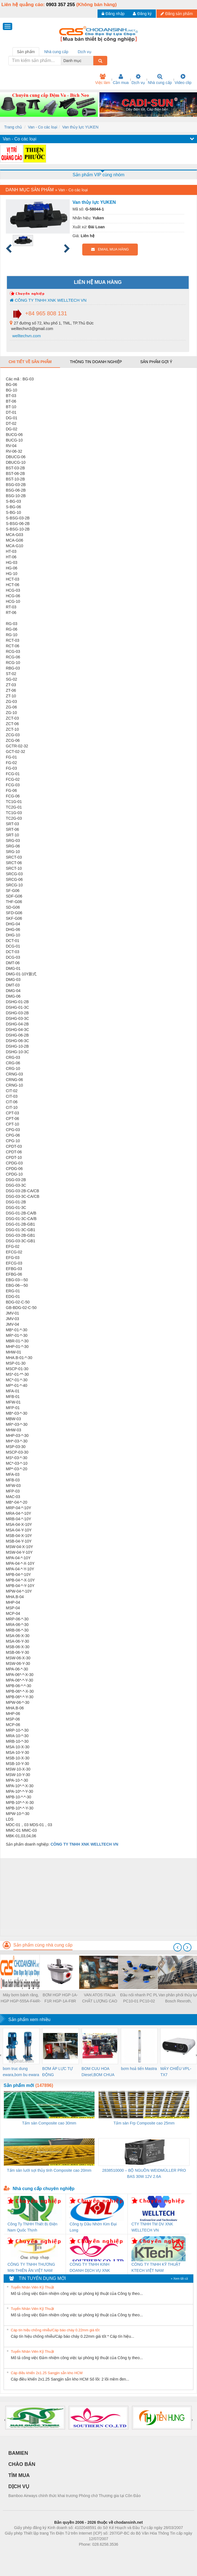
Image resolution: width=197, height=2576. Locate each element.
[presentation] (177, 1947)
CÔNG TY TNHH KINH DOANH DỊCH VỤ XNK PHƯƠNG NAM (89, 2267)
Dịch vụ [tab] (84, 51)
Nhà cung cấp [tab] (56, 51)
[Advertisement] (97, 1897)
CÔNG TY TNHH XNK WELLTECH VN (48, 300)
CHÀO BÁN (21, 2464)
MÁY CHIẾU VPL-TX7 (175, 2071)
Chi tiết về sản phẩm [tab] (30, 362)
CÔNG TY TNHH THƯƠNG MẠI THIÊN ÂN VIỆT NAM (31, 2267)
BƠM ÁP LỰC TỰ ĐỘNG (57, 2071)
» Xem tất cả (179, 2278)
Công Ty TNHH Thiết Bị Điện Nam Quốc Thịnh (33, 2227)
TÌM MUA (19, 2475)
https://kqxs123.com (125, 2552)
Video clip (183, 79)
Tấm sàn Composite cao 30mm (49, 2123)
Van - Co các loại (42, 127)
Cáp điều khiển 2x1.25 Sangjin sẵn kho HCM (47, 2373)
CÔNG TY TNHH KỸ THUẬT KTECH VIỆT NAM (156, 2267)
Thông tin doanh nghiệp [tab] (96, 362)
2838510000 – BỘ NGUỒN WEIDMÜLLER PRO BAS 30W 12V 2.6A (144, 2173)
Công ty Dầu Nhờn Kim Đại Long (93, 2227)
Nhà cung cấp (160, 79)
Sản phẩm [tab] (26, 51)
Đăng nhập (113, 13)
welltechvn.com (26, 335)
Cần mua (121, 79)
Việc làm (102, 79)
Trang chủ (13, 127)
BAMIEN (18, 2453)
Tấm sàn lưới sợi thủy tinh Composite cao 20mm (49, 2170)
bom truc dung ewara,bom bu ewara (21, 2071)
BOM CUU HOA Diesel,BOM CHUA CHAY (98, 2072)
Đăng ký (142, 13)
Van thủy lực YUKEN (80, 127)
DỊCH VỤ (18, 2486)
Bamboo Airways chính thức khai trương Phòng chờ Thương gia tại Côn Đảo (74, 2495)
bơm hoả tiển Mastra (139, 2068)
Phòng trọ (63, 2552)
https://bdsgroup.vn (91, 2552)
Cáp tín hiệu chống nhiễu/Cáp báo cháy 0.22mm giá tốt (55, 2330)
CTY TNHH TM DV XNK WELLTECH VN (152, 2227)
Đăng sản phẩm (177, 13)
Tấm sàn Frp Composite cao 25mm (144, 2123)
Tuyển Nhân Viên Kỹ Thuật (32, 2287)
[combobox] (91, 61)
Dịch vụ (138, 79)
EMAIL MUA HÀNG (110, 249)
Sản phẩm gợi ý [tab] (156, 362)
